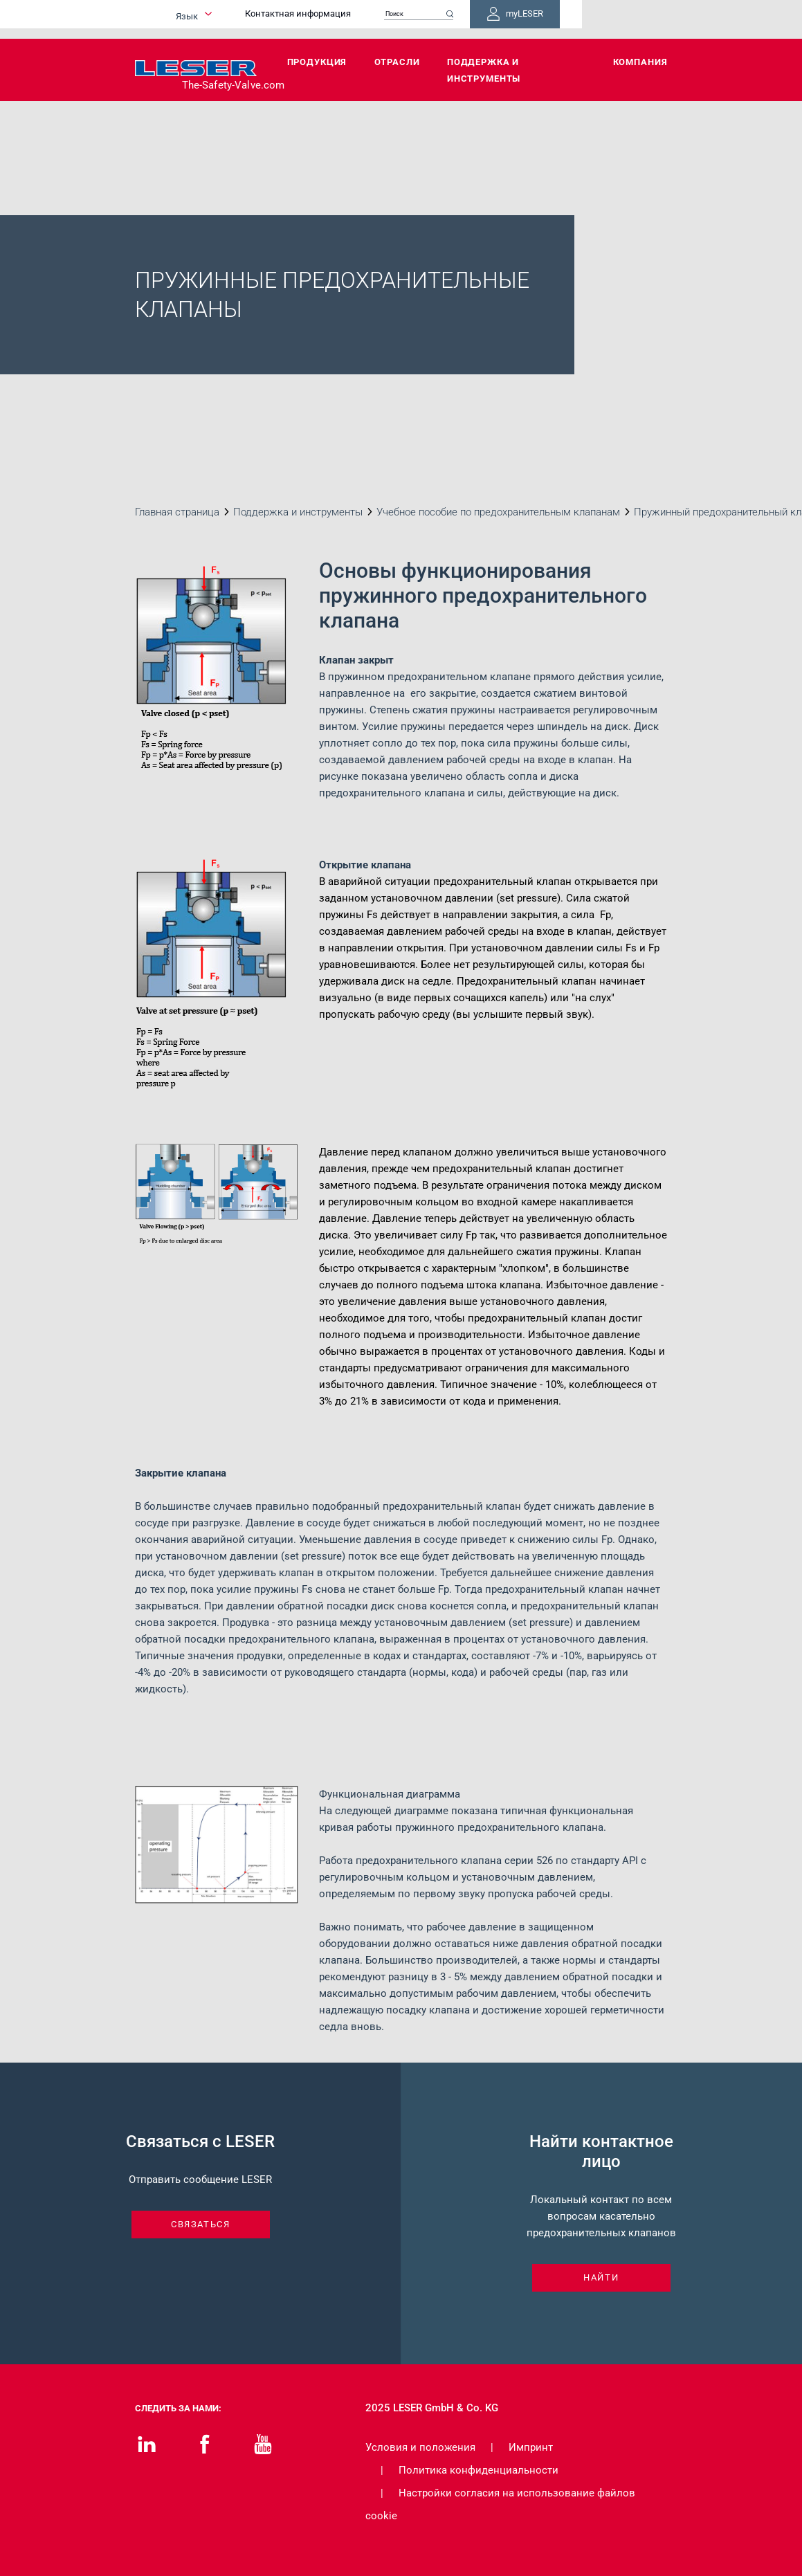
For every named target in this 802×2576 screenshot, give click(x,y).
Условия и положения (420, 2447)
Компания (640, 62)
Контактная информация (379, 19)
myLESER (622, 19)
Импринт (531, 2447)
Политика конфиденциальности (478, 2470)
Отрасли (397, 62)
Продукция (317, 62)
